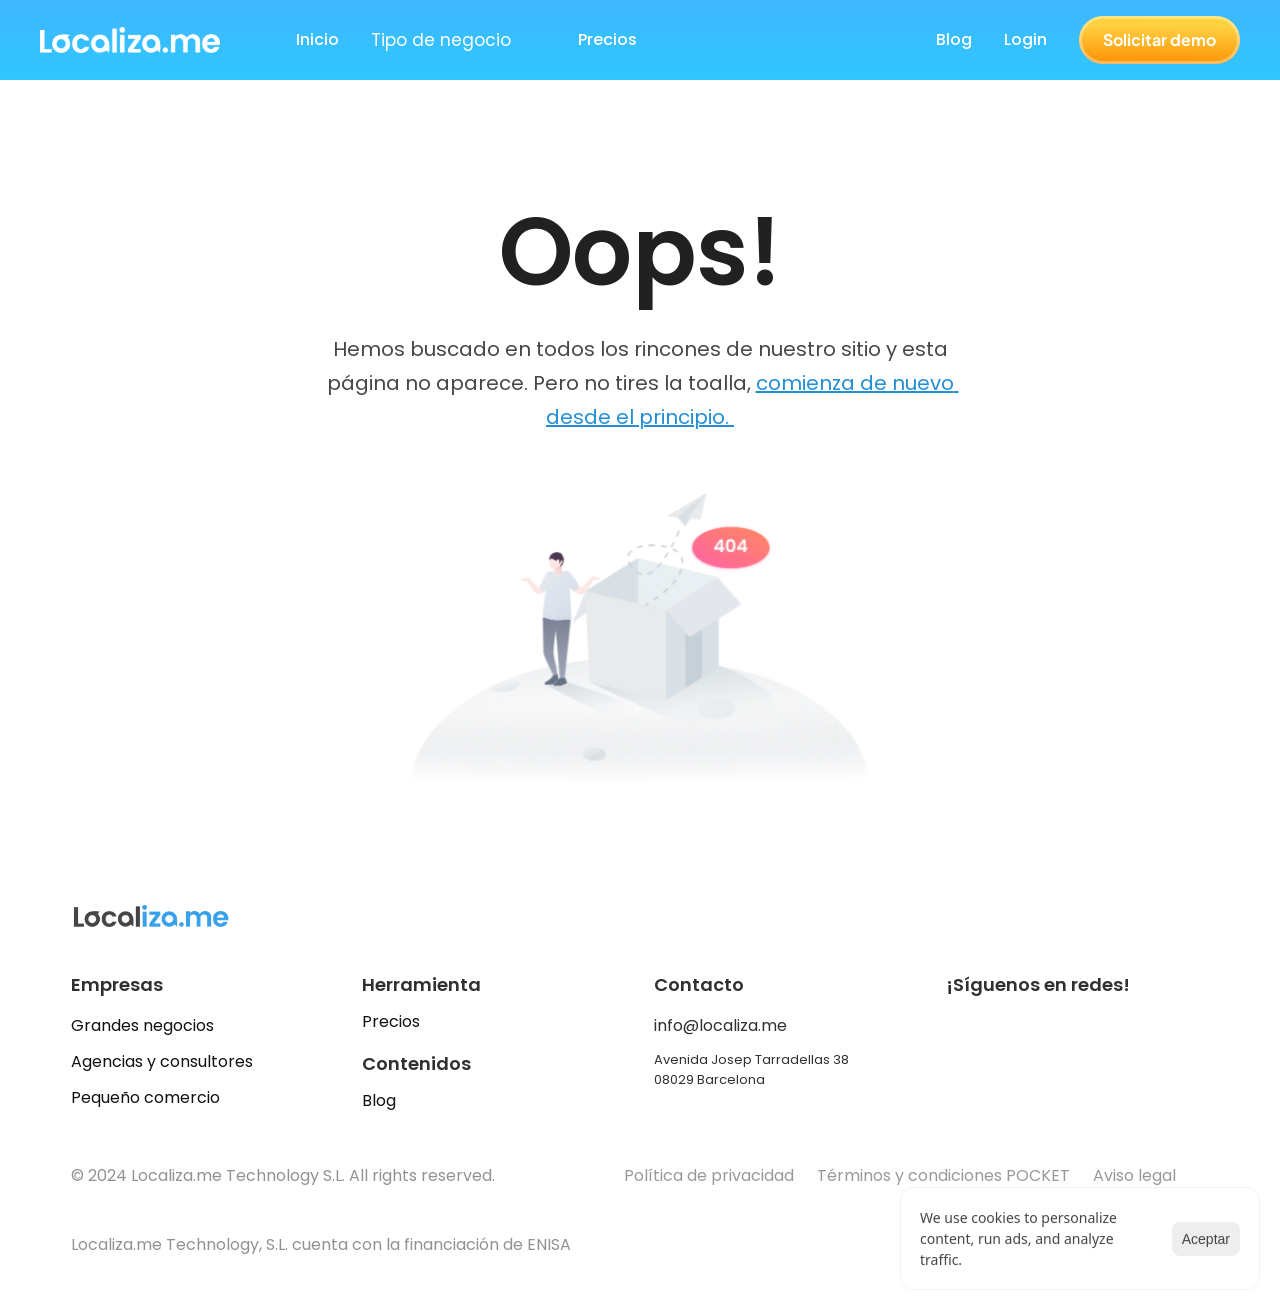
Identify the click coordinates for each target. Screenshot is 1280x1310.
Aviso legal (1136, 1175)
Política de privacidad (709, 1175)
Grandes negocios (142, 1025)
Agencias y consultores (162, 1061)
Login (1025, 39)
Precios (391, 1021)
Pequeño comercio (145, 1097)
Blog (954, 39)
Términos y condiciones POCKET (943, 1175)
